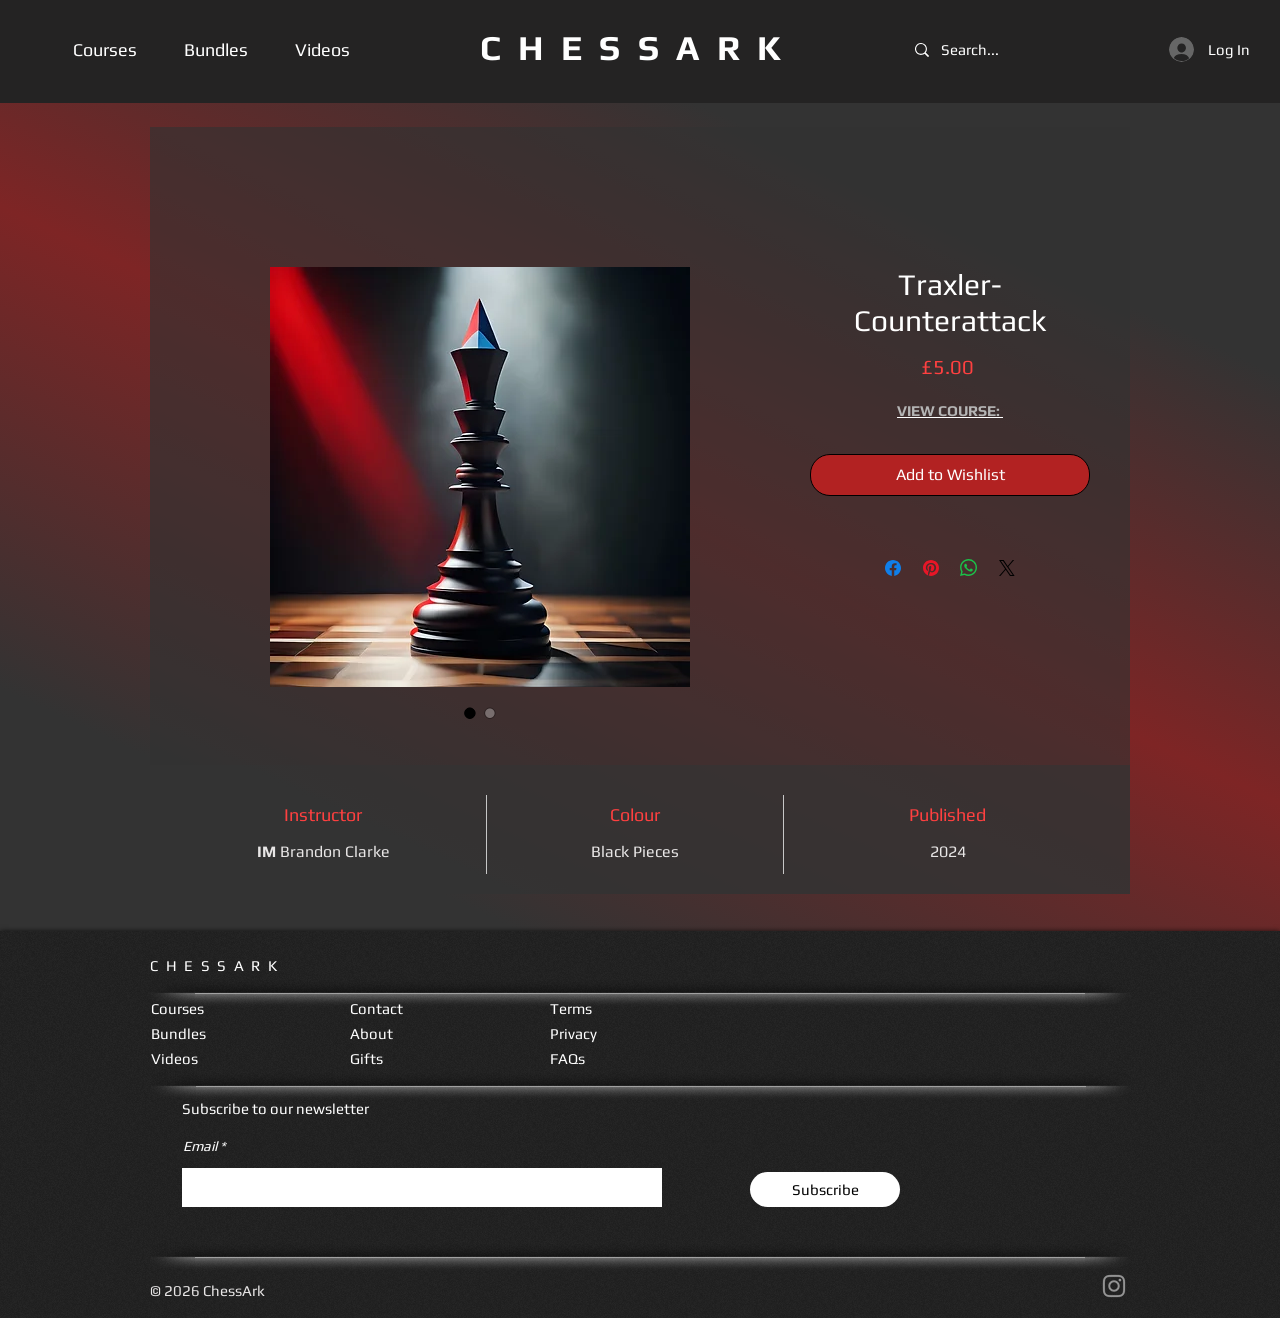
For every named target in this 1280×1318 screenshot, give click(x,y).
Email (200, 1146)
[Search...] (976, 49)
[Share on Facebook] (893, 568)
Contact (376, 1008)
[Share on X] (1007, 568)
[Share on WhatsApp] (969, 568)
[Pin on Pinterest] (931, 568)
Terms (571, 1008)
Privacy (573, 1033)
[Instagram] (1114, 1286)
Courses (177, 1008)
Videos (174, 1058)
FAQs (567, 1058)
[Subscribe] (825, 1189)
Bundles (178, 1033)
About (371, 1033)
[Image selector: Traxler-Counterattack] (470, 713)
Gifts (366, 1058)
